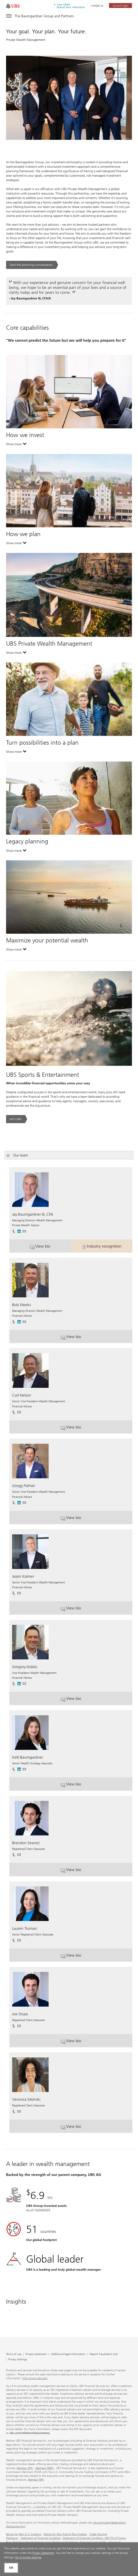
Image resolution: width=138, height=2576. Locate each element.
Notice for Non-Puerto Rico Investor (65, 2534)
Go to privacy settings (28, 2557)
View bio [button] (50, 1248)
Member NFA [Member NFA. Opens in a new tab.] (36, 2479)
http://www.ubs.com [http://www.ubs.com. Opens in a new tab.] (35, 2378)
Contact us (97, 5)
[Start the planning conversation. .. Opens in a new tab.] (32, 265)
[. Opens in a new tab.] (12, 6)
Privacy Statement (43, 2553)
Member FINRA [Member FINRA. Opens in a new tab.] (44, 2468)
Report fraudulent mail (104, 2354)
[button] (24, 1229)
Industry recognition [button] (107, 1248)
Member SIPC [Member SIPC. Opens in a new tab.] (25, 2468)
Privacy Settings (17, 2359)
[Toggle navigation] (40, 15)
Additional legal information (68, 2354)
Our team (17, 1155)
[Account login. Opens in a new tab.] (120, 5)
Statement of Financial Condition (40, 2538)
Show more (16, 445)
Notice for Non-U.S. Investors (23, 2534)
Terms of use (13, 2354)
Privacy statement (36, 2354)
